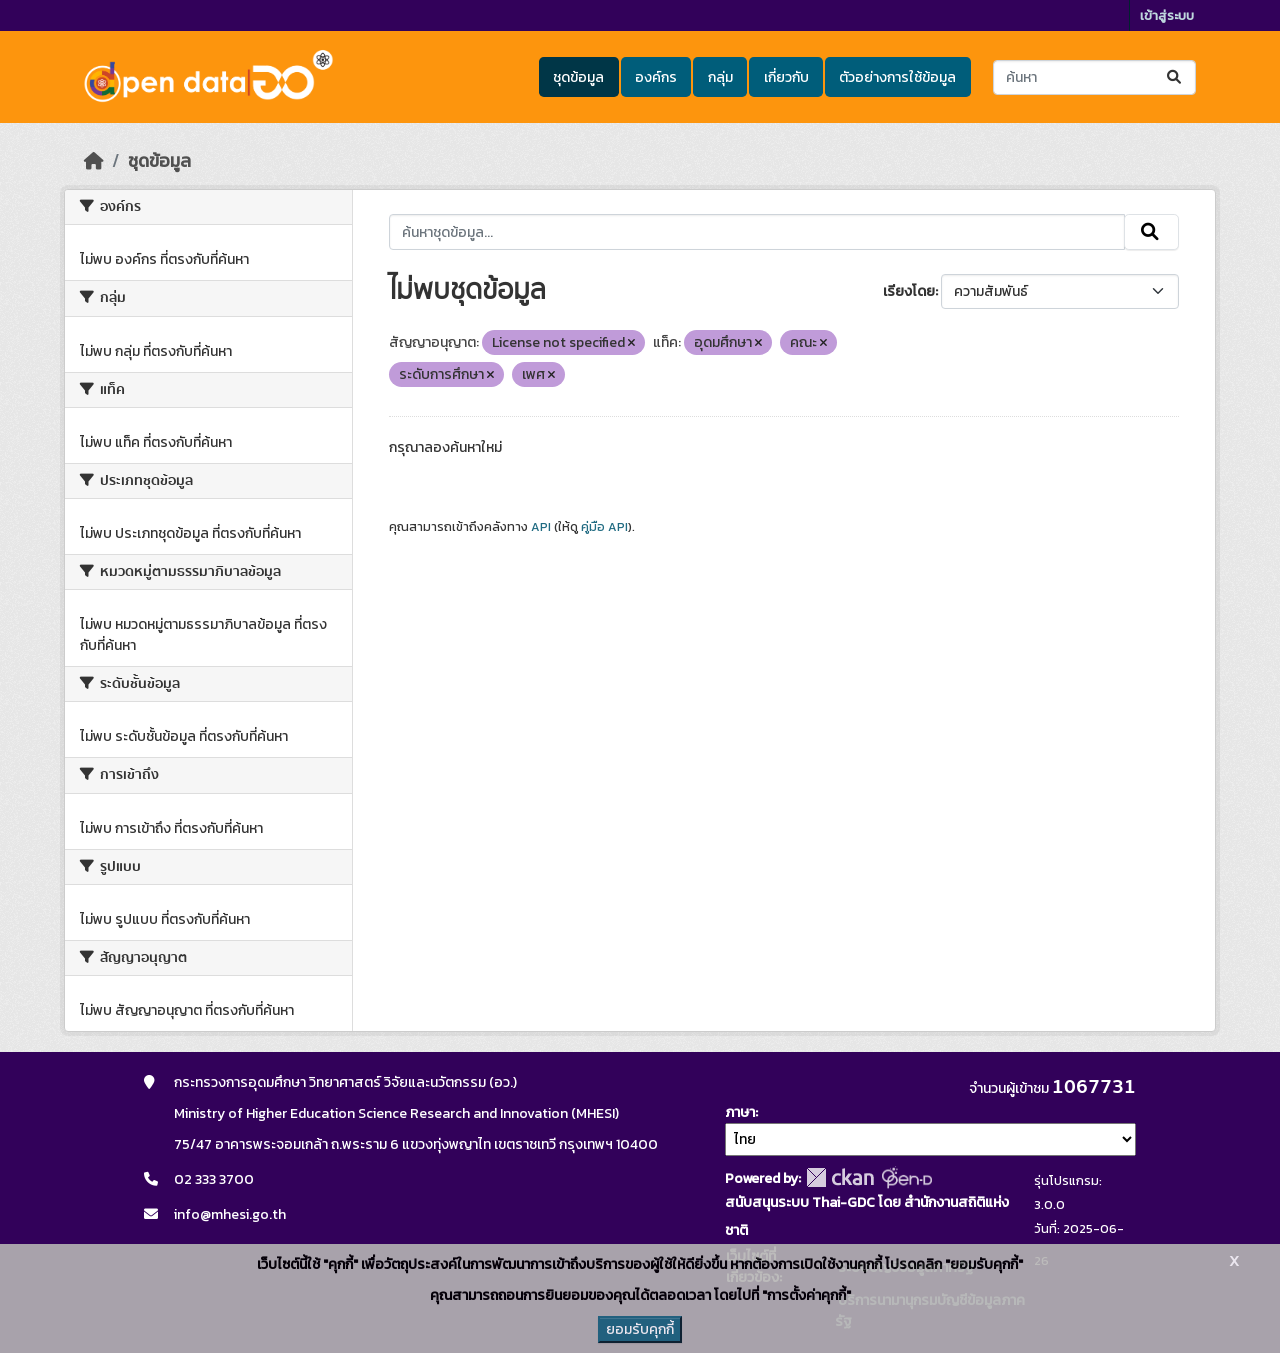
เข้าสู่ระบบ (1167, 15)
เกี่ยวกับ (786, 77)
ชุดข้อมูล (578, 77)
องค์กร (656, 77)
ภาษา (740, 1112)
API (541, 527)
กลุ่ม (720, 77)
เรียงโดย (909, 291)
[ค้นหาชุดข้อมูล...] (1094, 77)
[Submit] (1175, 77)
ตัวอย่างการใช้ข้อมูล (897, 77)
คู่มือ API (604, 527)
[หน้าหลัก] (94, 161)
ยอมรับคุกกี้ (640, 1329)
